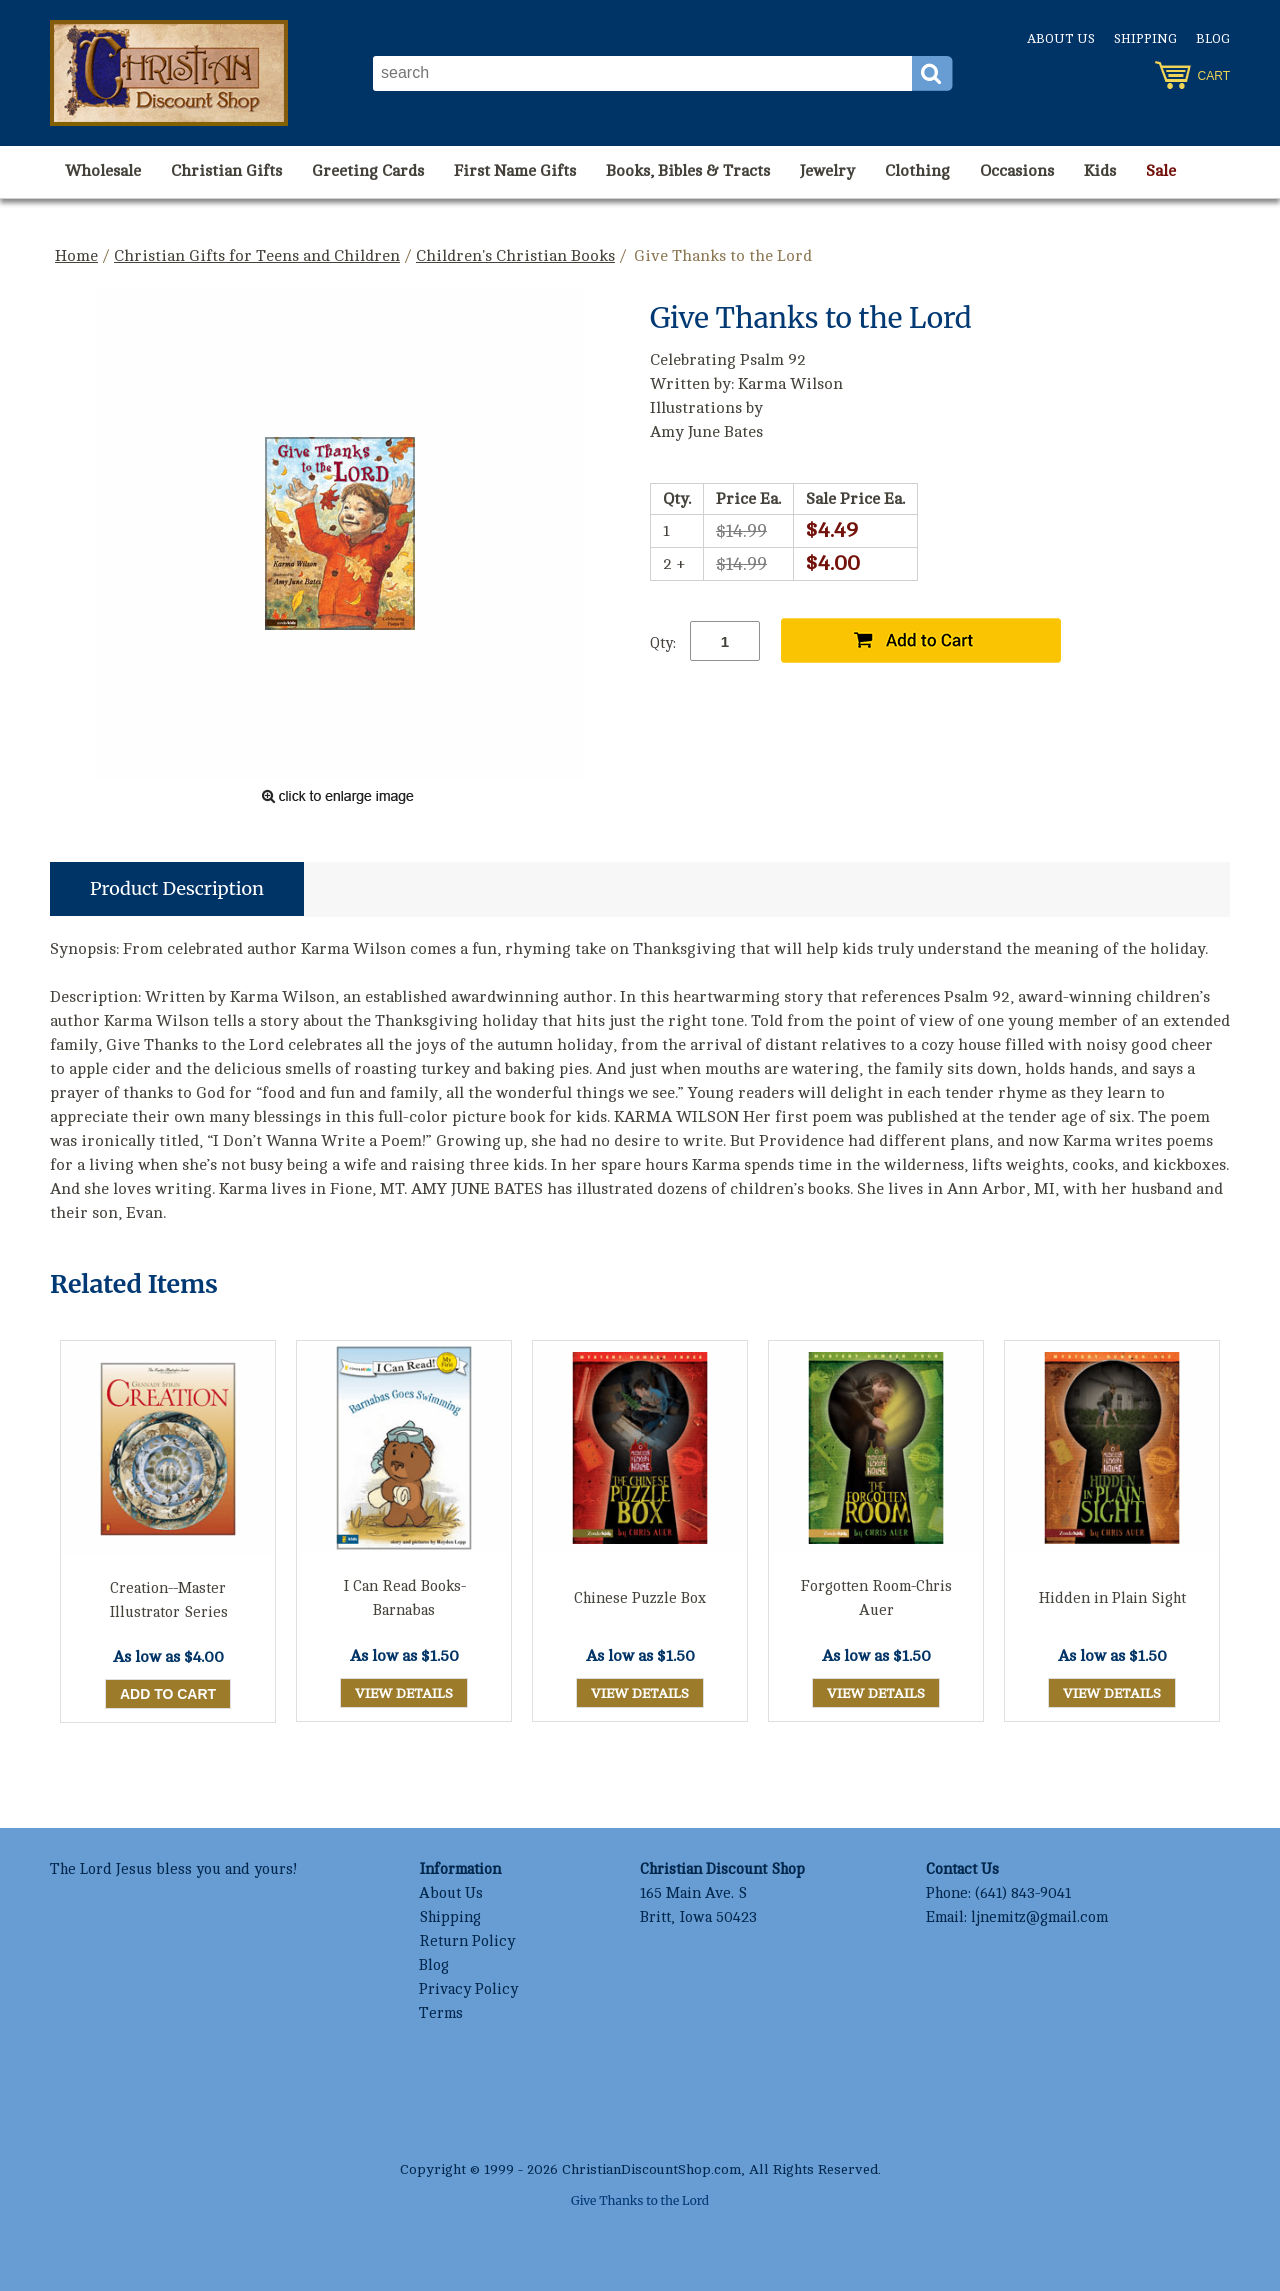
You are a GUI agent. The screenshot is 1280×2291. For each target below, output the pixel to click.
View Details (404, 1693)
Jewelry (827, 171)
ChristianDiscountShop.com (651, 2169)
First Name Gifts (515, 171)
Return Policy (467, 1941)
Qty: (663, 643)
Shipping (1145, 39)
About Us (1061, 39)
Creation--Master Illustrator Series (168, 1600)
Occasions (1017, 171)
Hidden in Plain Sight (1112, 1598)
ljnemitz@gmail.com (1039, 1917)
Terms (441, 2013)
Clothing (917, 171)
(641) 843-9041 (1023, 1893)
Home (76, 256)
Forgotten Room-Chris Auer (876, 1598)
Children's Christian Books (515, 256)
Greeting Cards (368, 171)
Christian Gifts (226, 171)
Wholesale (103, 171)
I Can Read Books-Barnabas (404, 1598)
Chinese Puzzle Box (640, 1598)
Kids (1100, 171)
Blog (1213, 39)
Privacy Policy (468, 1989)
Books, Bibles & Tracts (688, 171)
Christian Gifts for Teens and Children (257, 256)
